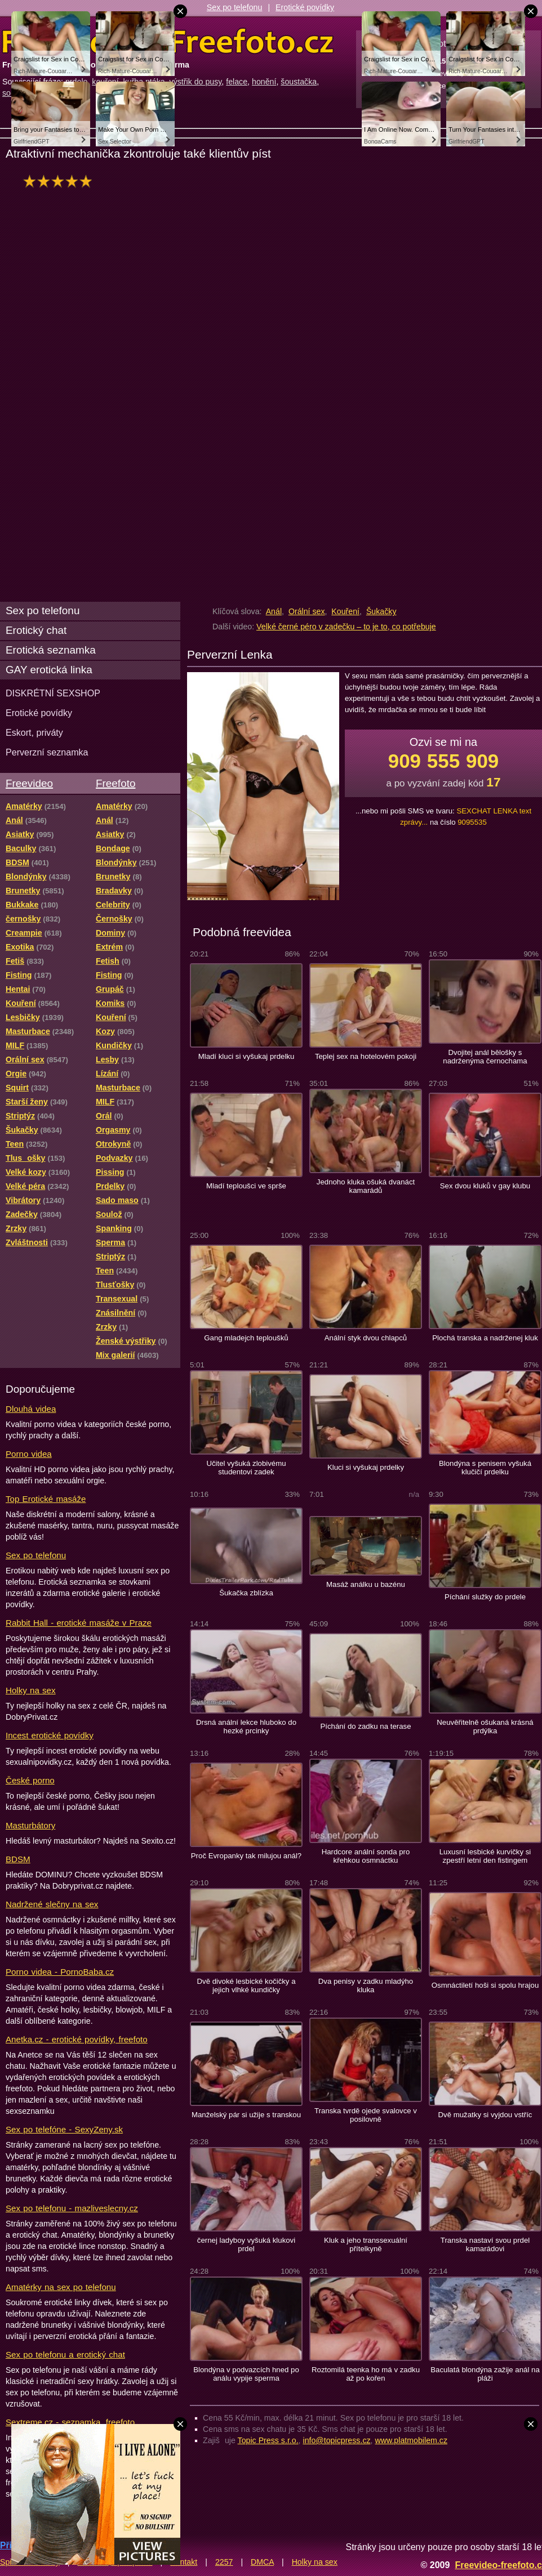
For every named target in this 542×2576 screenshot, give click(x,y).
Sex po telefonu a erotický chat (65, 2354)
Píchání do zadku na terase (365, 1726)
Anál (274, 611)
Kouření (345, 611)
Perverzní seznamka (47, 752)
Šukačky (381, 611)
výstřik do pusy (196, 81)
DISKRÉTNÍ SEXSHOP (53, 693)
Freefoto (115, 783)
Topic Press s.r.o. (268, 2440)
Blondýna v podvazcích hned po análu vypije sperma (246, 2373)
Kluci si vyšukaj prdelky (365, 1467)
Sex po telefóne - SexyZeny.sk (64, 2129)
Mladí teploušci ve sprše (246, 1186)
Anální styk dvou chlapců (366, 1338)
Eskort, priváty (34, 732)
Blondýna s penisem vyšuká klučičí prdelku (485, 1467)
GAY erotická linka (49, 670)
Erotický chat (36, 630)
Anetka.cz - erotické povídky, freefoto (77, 2039)
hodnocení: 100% (61, 181)
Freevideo (29, 783)
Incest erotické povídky (50, 1735)
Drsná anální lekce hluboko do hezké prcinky (246, 1726)
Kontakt (183, 2561)
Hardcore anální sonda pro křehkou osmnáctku (366, 1856)
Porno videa (29, 1454)
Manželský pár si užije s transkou (246, 2114)
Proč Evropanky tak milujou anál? (246, 1856)
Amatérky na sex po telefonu (61, 2287)
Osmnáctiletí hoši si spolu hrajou (485, 1985)
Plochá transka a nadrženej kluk (485, 1338)
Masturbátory (30, 1825)
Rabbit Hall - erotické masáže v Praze (79, 1622)
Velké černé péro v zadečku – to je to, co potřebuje (346, 626)
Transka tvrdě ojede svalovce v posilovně (365, 2115)
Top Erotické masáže (46, 1499)
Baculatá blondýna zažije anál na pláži (485, 2373)
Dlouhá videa (31, 1409)
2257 (224, 2561)
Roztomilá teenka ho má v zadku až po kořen (366, 2373)
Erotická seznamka (51, 650)
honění (264, 81)
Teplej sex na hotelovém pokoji (365, 1056)
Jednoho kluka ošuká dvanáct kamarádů (366, 1186)
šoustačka (299, 81)
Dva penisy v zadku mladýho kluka (365, 1985)
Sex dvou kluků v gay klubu (485, 1186)
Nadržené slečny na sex (52, 1904)
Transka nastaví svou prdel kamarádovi (485, 2244)
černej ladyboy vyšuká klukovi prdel (246, 2244)
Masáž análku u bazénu (365, 1584)
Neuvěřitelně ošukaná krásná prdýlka (485, 1726)
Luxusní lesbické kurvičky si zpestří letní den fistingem (485, 1856)
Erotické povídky (305, 7)
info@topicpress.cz (337, 2440)
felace (236, 81)
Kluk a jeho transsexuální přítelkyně (365, 2244)
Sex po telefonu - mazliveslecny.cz (72, 2208)
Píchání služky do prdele (485, 1597)
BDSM (18, 1859)
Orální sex (306, 611)
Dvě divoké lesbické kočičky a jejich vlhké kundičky (246, 1985)
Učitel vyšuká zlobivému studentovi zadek (246, 1467)
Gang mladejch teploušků (246, 1338)
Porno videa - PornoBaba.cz (60, 1971)
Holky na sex (31, 1690)
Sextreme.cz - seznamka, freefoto (70, 2422)
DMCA (262, 2561)
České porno (30, 1780)
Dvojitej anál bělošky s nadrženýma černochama (485, 1056)
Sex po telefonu (235, 7)
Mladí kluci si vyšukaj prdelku (246, 1056)
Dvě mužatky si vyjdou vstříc (485, 2114)
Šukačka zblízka (246, 1593)
